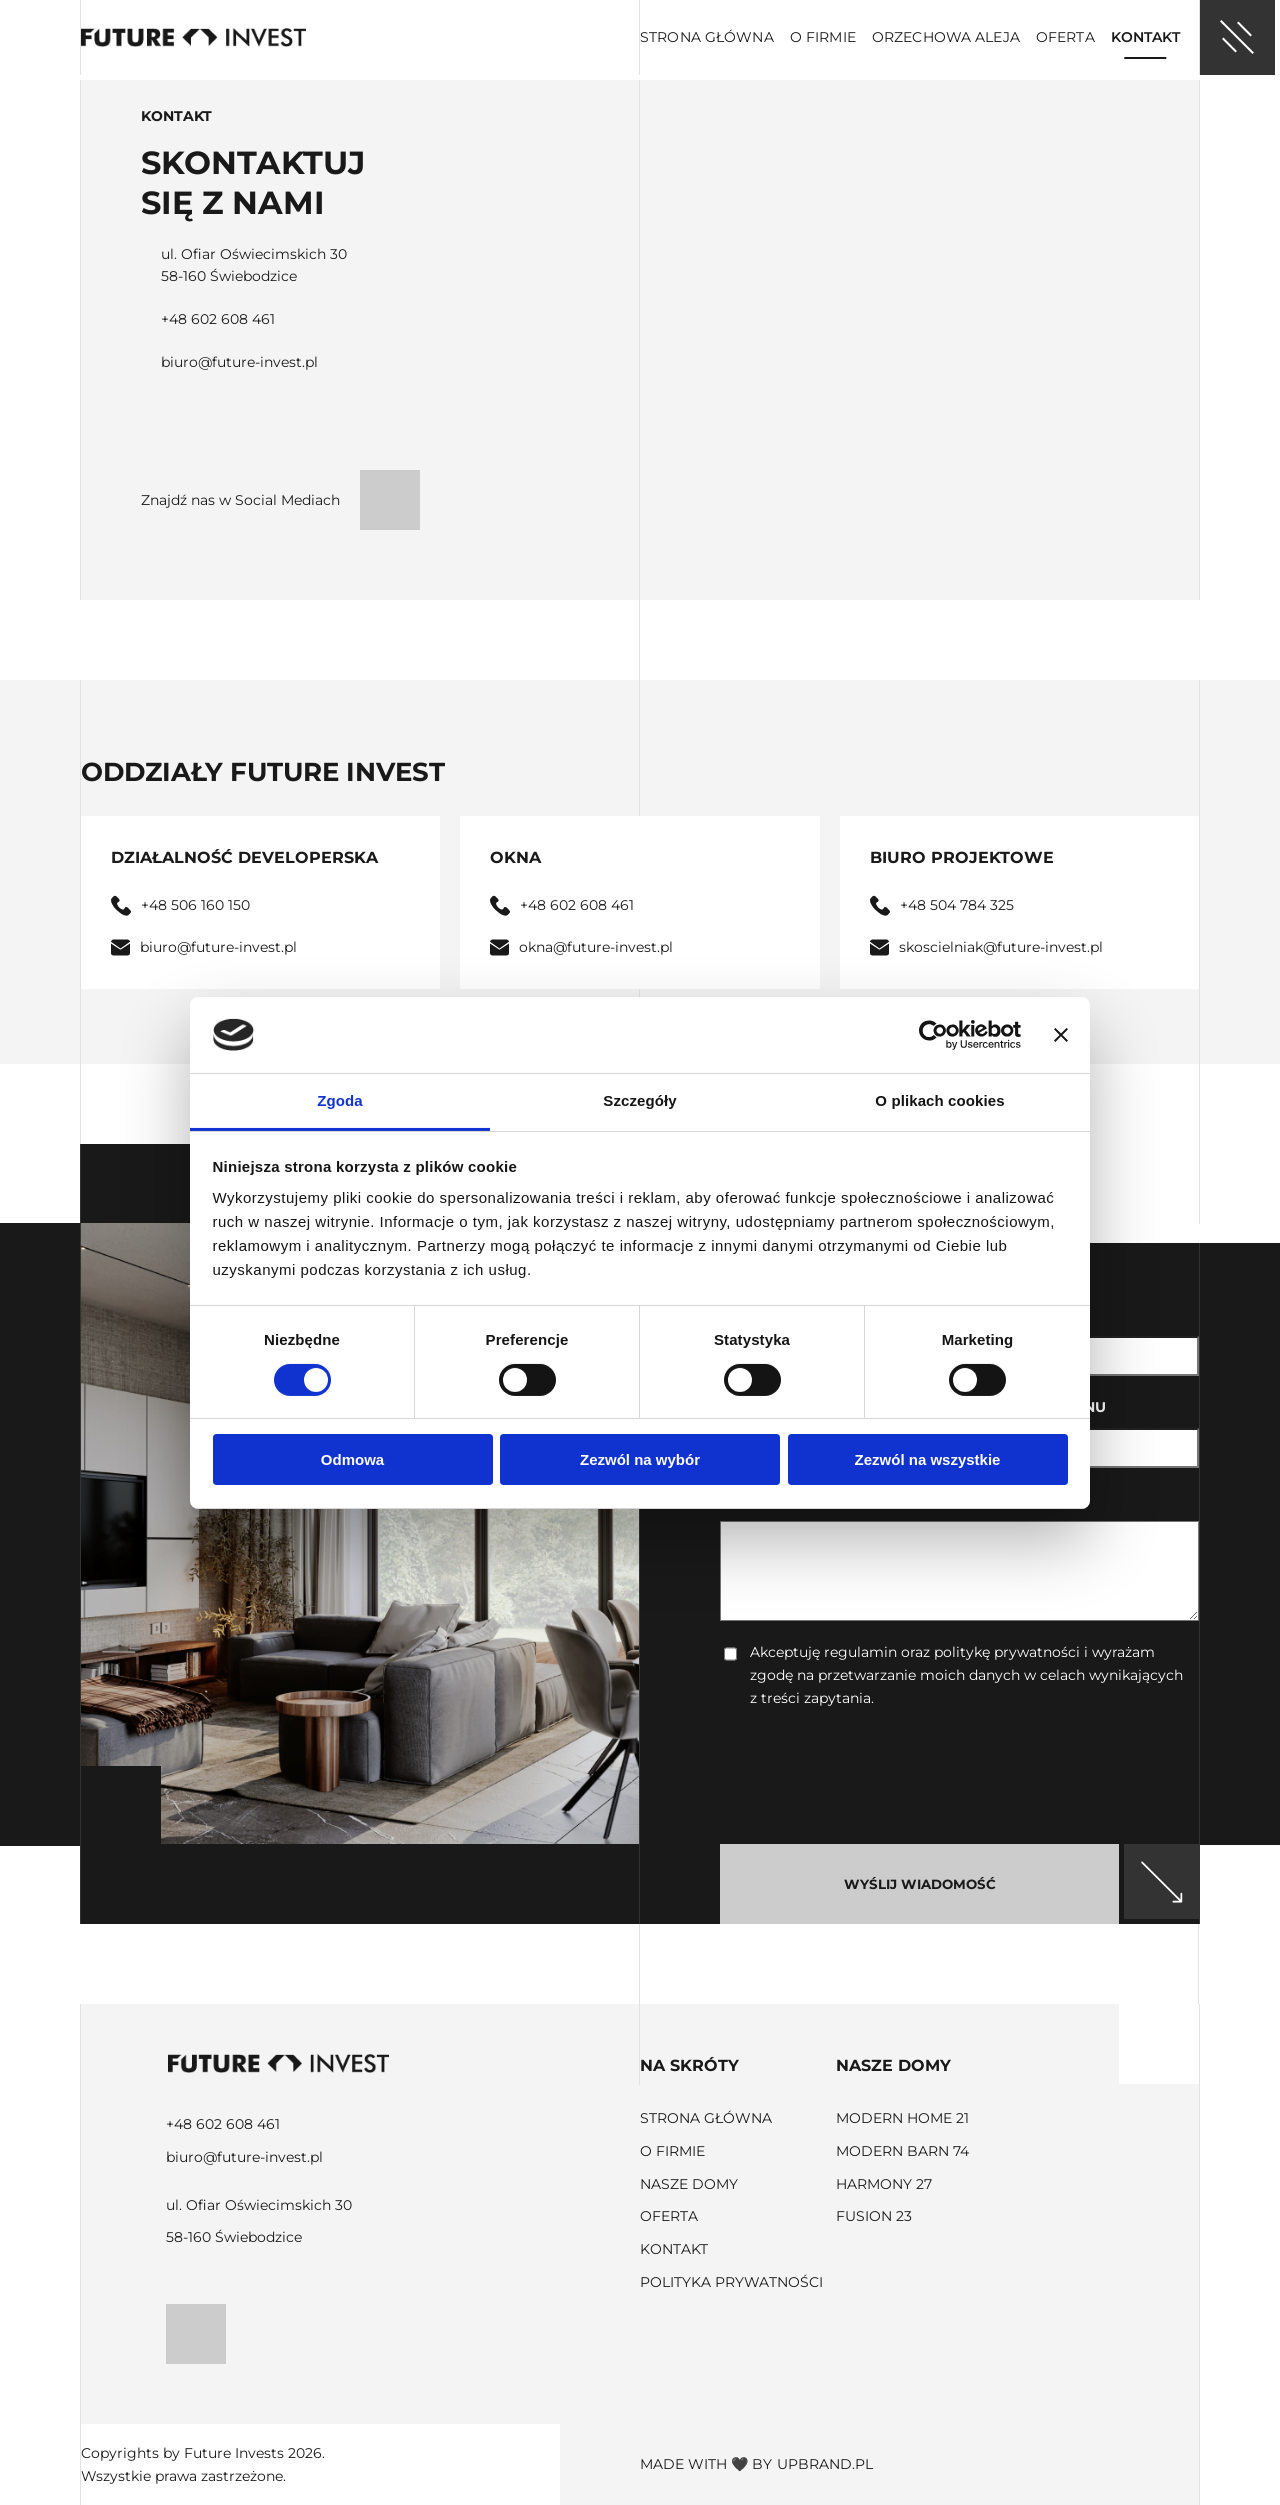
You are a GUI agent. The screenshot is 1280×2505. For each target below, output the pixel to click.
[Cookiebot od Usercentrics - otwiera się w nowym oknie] (933, 1035)
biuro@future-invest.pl (239, 362)
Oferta (1065, 37)
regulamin (860, 1652)
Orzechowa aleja (946, 37)
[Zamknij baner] (1061, 1035)
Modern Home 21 (902, 2118)
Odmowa (352, 1459)
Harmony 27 (884, 2184)
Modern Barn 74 (902, 2151)
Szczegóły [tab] (639, 1100)
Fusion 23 (874, 2216)
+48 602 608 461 (218, 319)
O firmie (823, 37)
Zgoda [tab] (340, 1100)
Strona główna (707, 37)
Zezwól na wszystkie (928, 1459)
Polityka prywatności (731, 2282)
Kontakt (1145, 37)
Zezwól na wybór (640, 1459)
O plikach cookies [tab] (939, 1100)
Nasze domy (689, 2184)
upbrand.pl (825, 2464)
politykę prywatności (1007, 1652)
